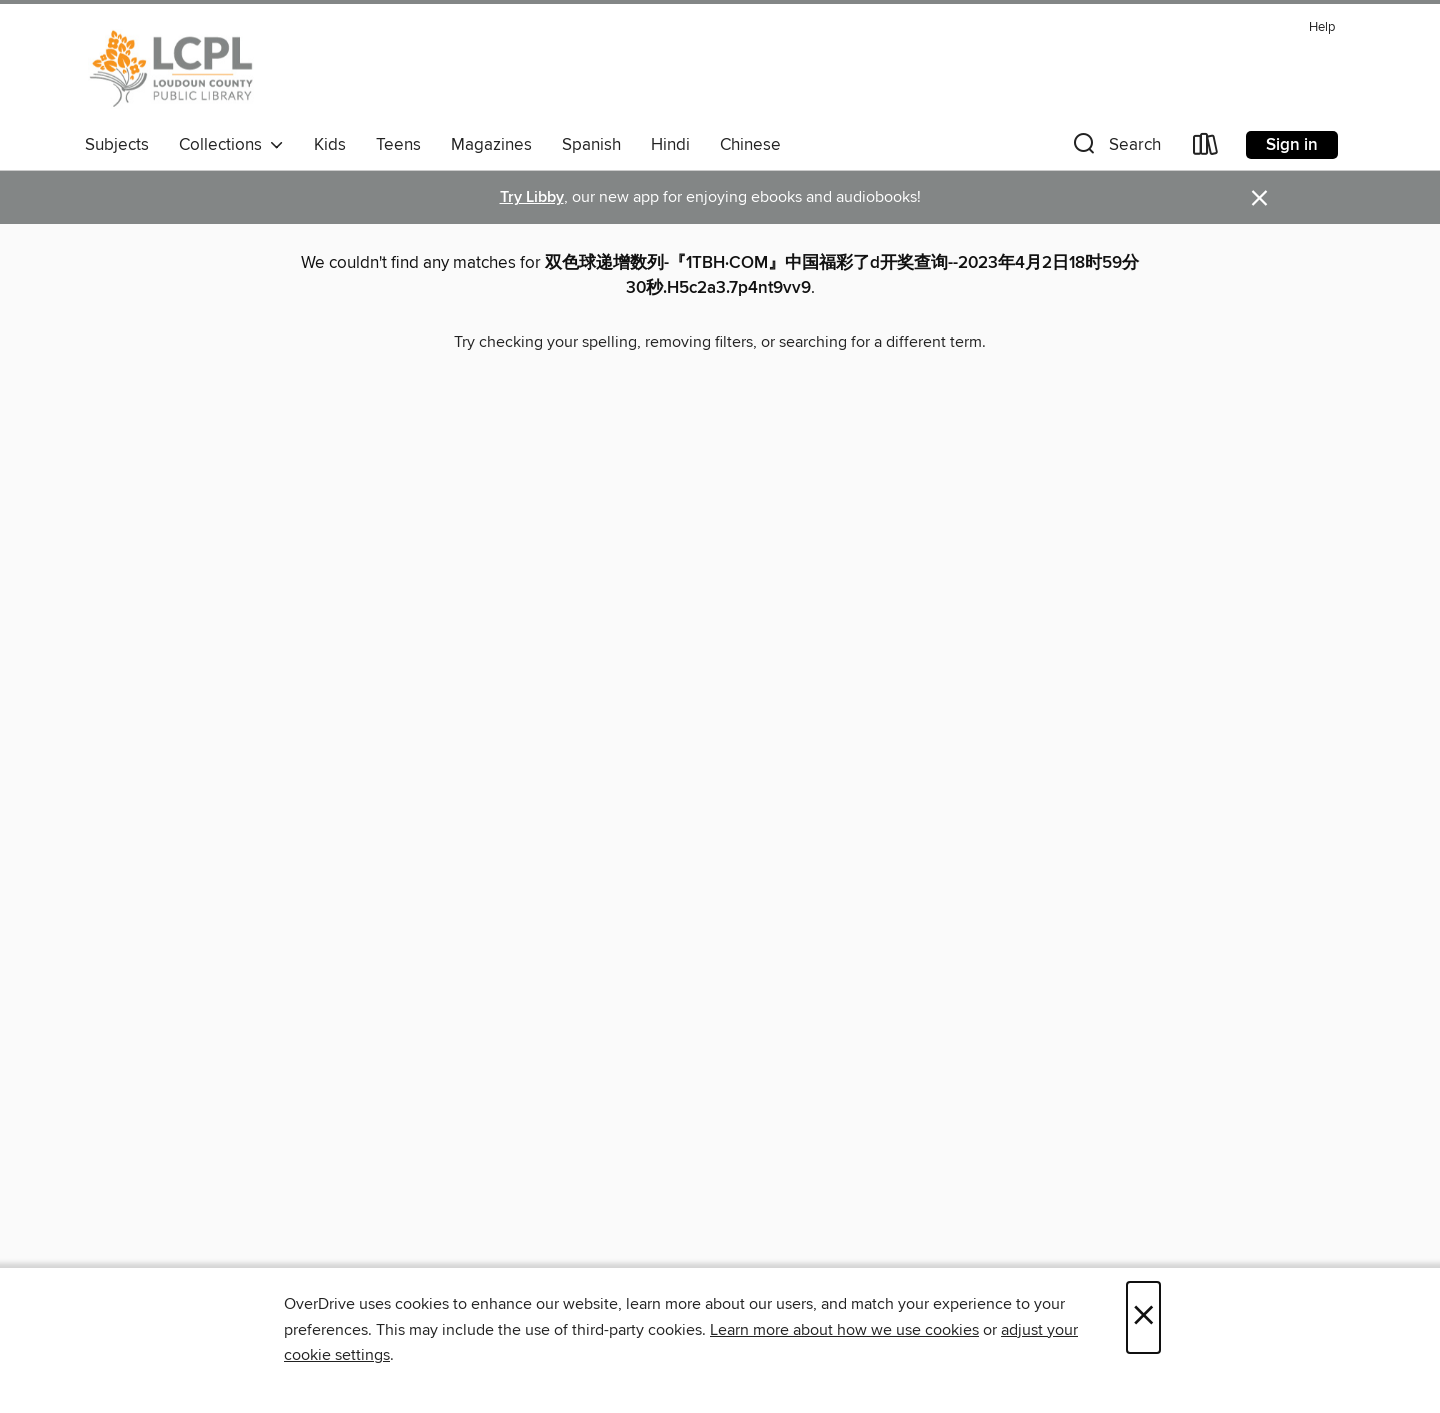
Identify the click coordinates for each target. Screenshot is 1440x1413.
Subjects (117, 145)
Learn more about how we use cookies (844, 1330)
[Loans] (1206, 148)
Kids (330, 145)
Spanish (591, 145)
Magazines (491, 145)
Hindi (670, 145)
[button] (1115, 148)
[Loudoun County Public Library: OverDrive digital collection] (171, 69)
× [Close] (1143, 1317)
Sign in (1292, 145)
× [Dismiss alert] (1259, 198)
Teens (398, 145)
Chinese (750, 145)
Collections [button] (231, 145)
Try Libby (532, 197)
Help (1322, 27)
